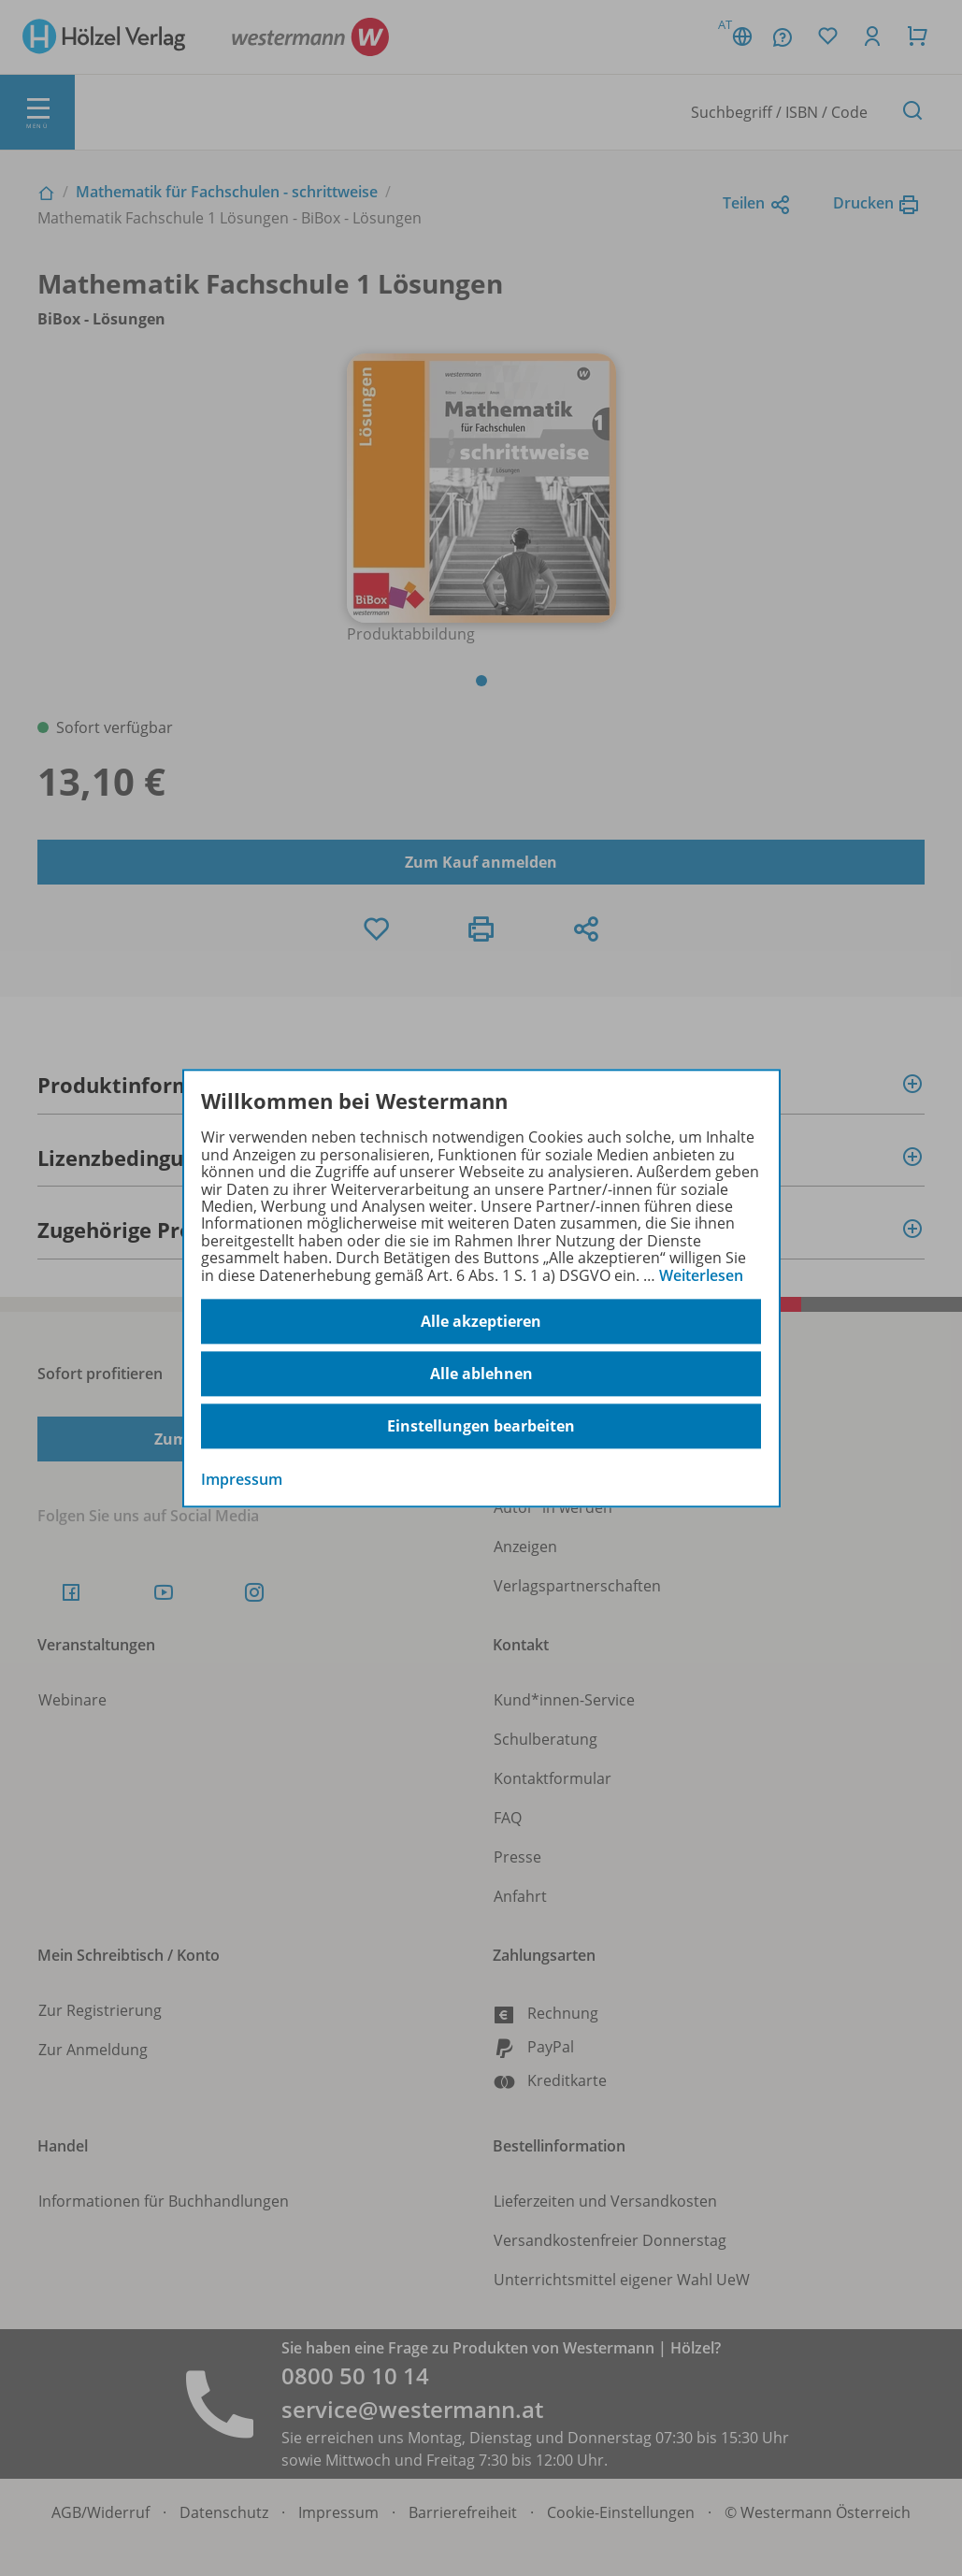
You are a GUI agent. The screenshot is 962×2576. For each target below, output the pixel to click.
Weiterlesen (701, 1275)
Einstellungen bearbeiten (481, 1426)
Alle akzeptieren (481, 1321)
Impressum (241, 1479)
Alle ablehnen (481, 1373)
